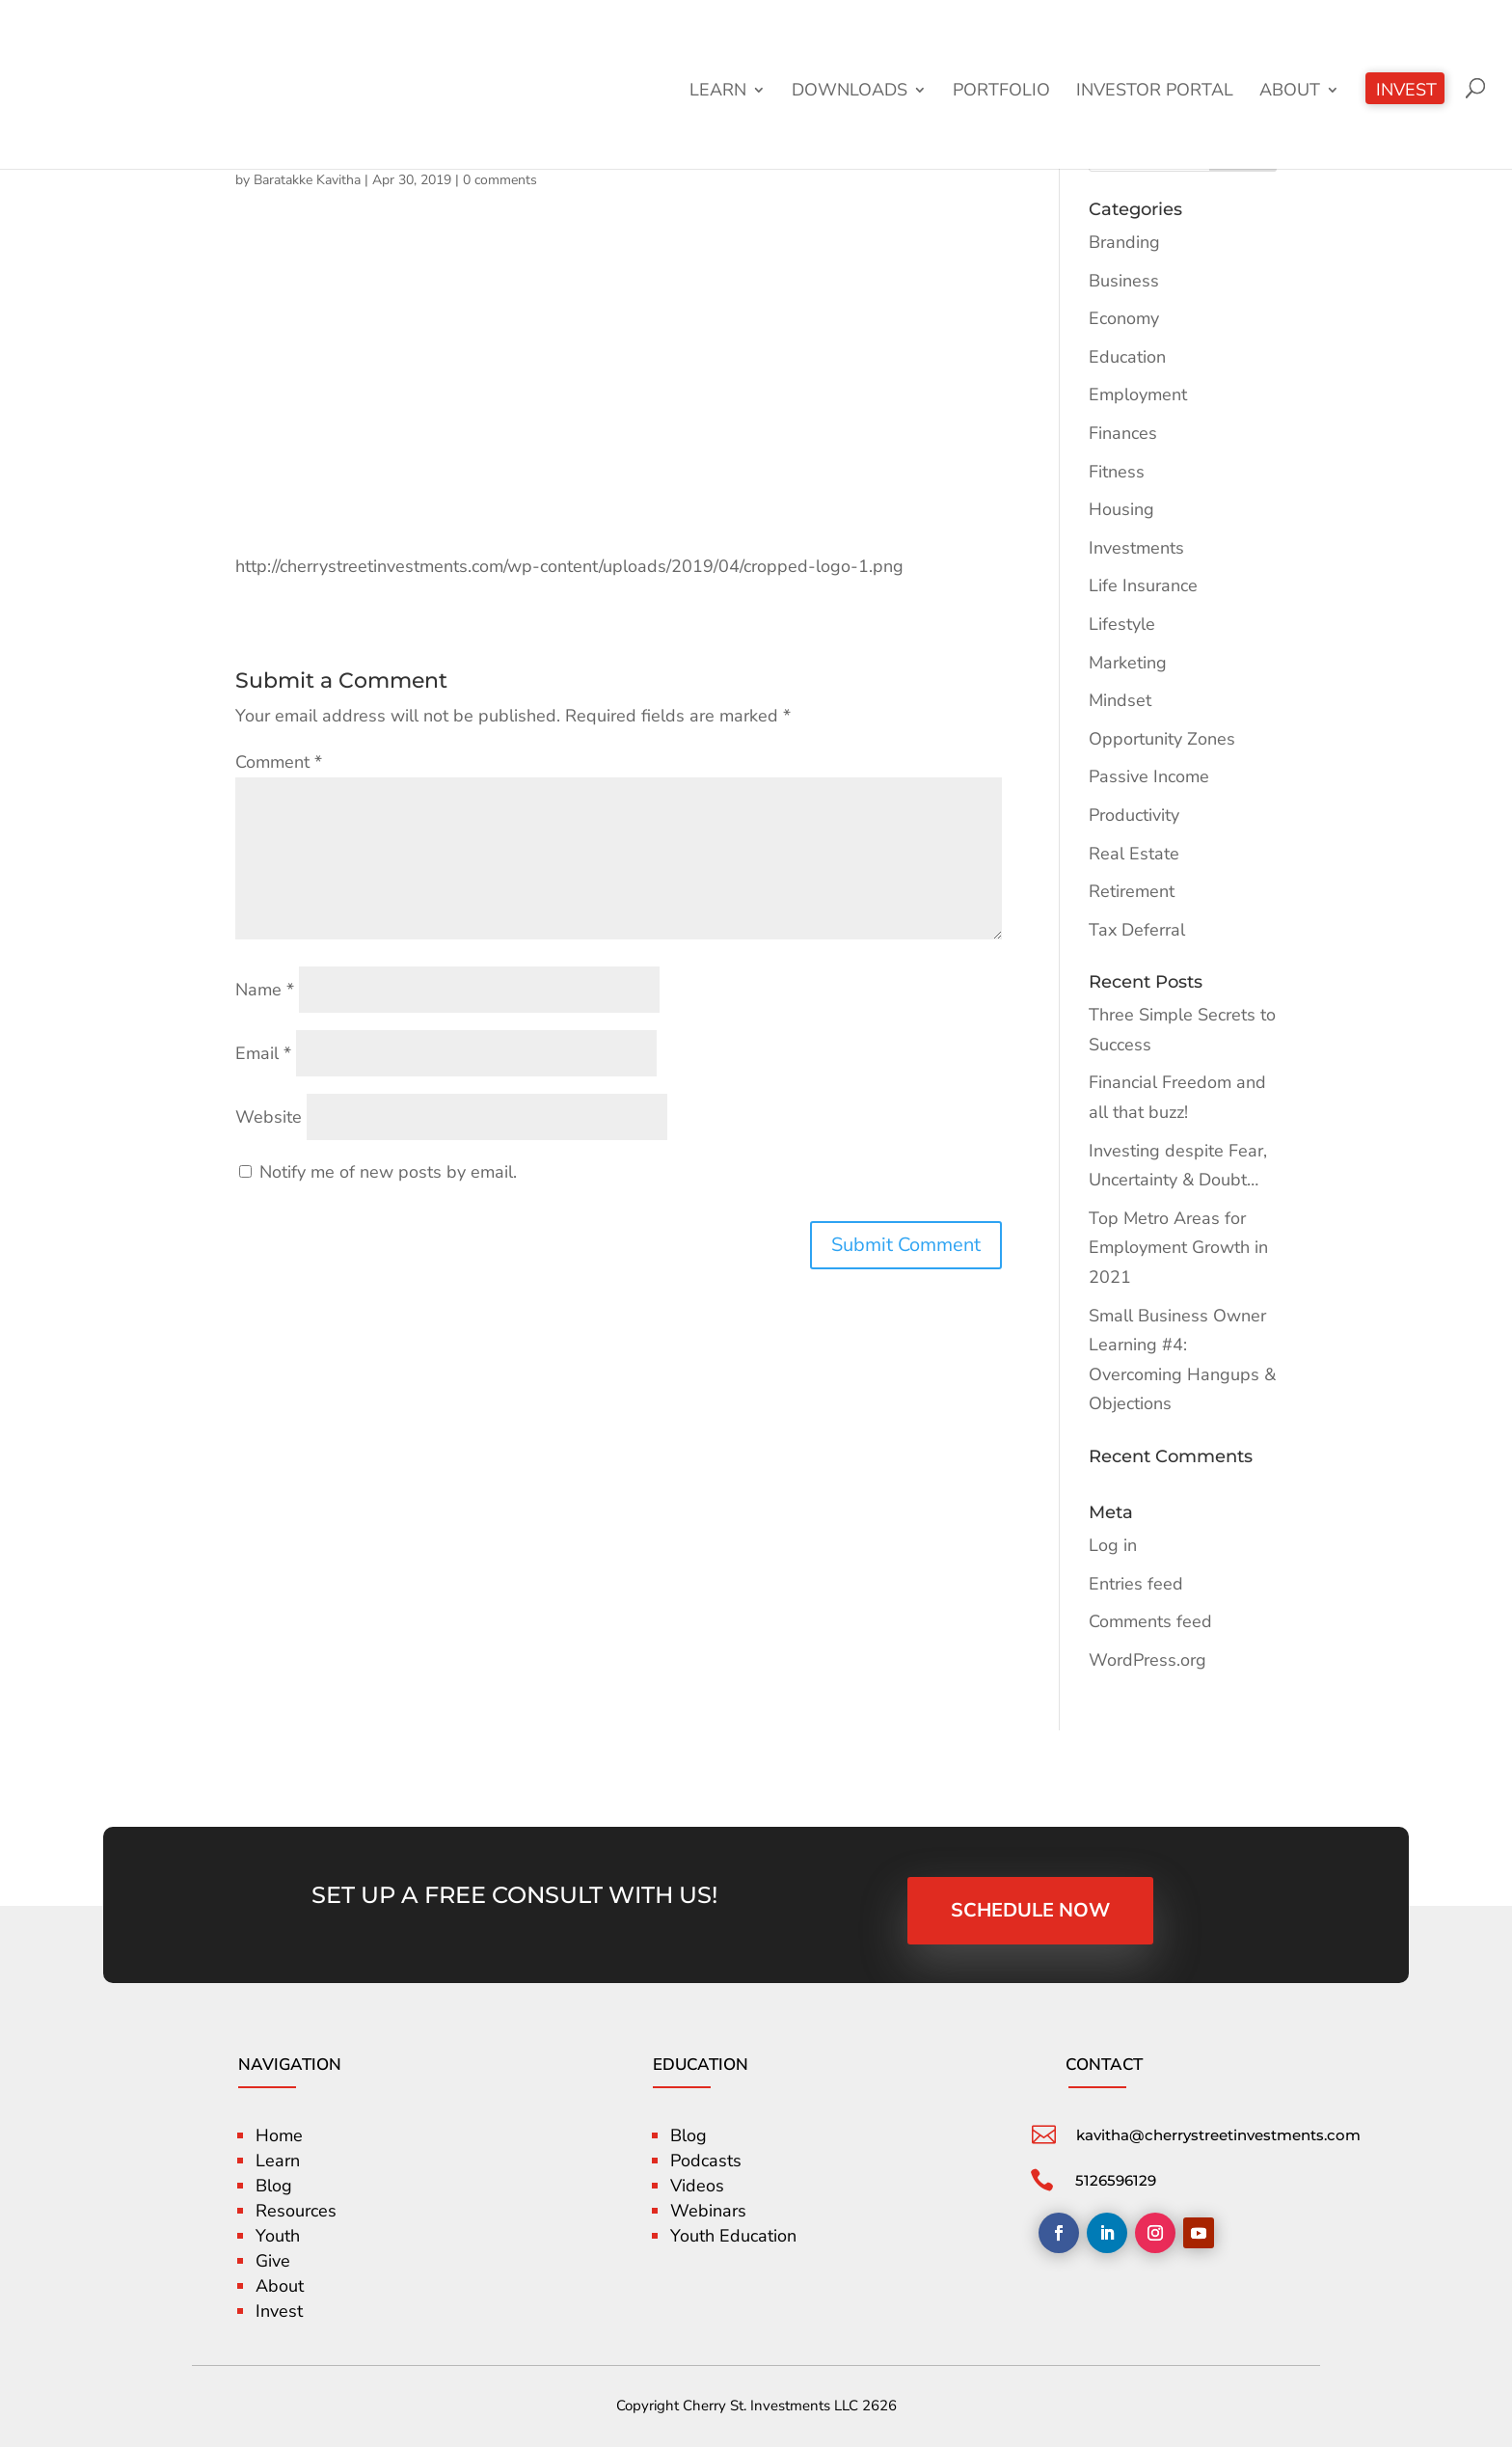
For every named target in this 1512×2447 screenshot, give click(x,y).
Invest (1406, 92)
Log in (1113, 1545)
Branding (1124, 242)
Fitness (1117, 471)
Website (268, 1116)
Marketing (1128, 662)
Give (273, 2260)
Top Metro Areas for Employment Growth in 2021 (1178, 1248)
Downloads (849, 92)
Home (279, 2135)
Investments (1136, 547)
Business (1124, 280)
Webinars (708, 2210)
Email (263, 1053)
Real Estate (1134, 853)
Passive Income (1149, 776)
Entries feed (1136, 1583)
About (1289, 92)
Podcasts (706, 2160)
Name (264, 989)
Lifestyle (1122, 624)
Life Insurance (1143, 585)
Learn (717, 92)
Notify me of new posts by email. (388, 1171)
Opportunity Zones (1162, 738)
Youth (278, 2235)
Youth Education (733, 2235)
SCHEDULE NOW (1030, 1910)
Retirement (1131, 891)
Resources (296, 2210)
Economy (1124, 318)
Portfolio (1001, 92)
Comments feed (1150, 1621)
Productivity (1134, 815)
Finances (1123, 433)
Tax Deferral (1137, 929)
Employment (1138, 394)
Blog (274, 2185)
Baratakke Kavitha (307, 180)
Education (1127, 356)
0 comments (500, 180)
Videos (697, 2185)
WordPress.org (1147, 1660)
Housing (1121, 509)
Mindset (1120, 700)
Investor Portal (1154, 92)
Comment (278, 762)
